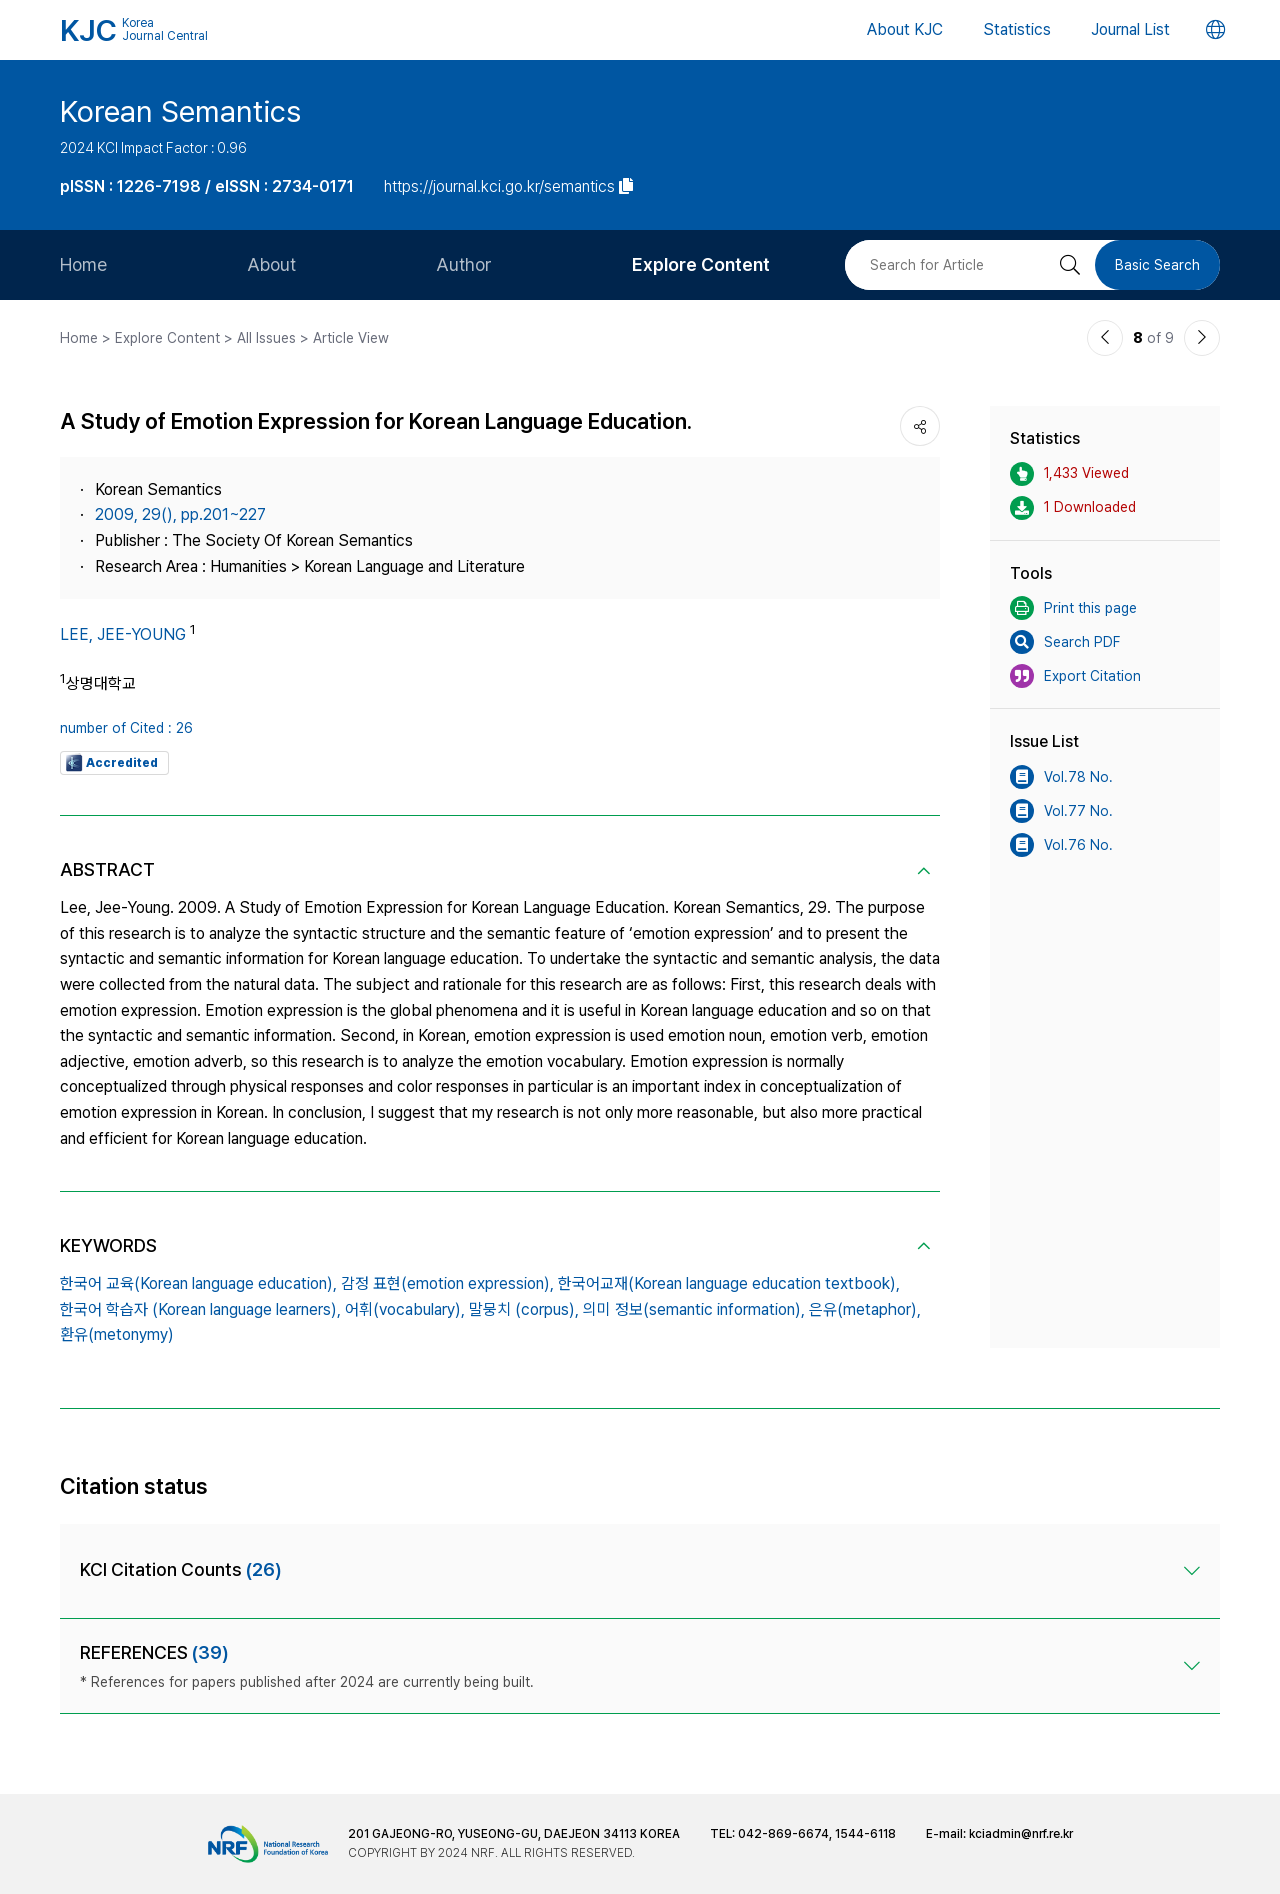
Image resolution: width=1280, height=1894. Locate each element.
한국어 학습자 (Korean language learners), (200, 1309)
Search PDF (1065, 642)
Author (464, 264)
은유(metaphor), (865, 1309)
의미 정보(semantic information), (694, 1309)
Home (83, 264)
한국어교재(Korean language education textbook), (729, 1283)
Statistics (1017, 29)
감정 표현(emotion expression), (447, 1283)
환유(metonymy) (117, 1334)
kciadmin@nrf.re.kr (1021, 1834)
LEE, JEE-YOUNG (123, 634)
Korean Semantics (180, 111)
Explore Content (701, 264)
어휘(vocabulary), (405, 1309)
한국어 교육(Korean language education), (198, 1283)
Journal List (1130, 29)
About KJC (905, 29)
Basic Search (1157, 265)
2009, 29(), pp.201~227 (180, 514)
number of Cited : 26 (126, 728)
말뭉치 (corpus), (524, 1309)
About (271, 264)
